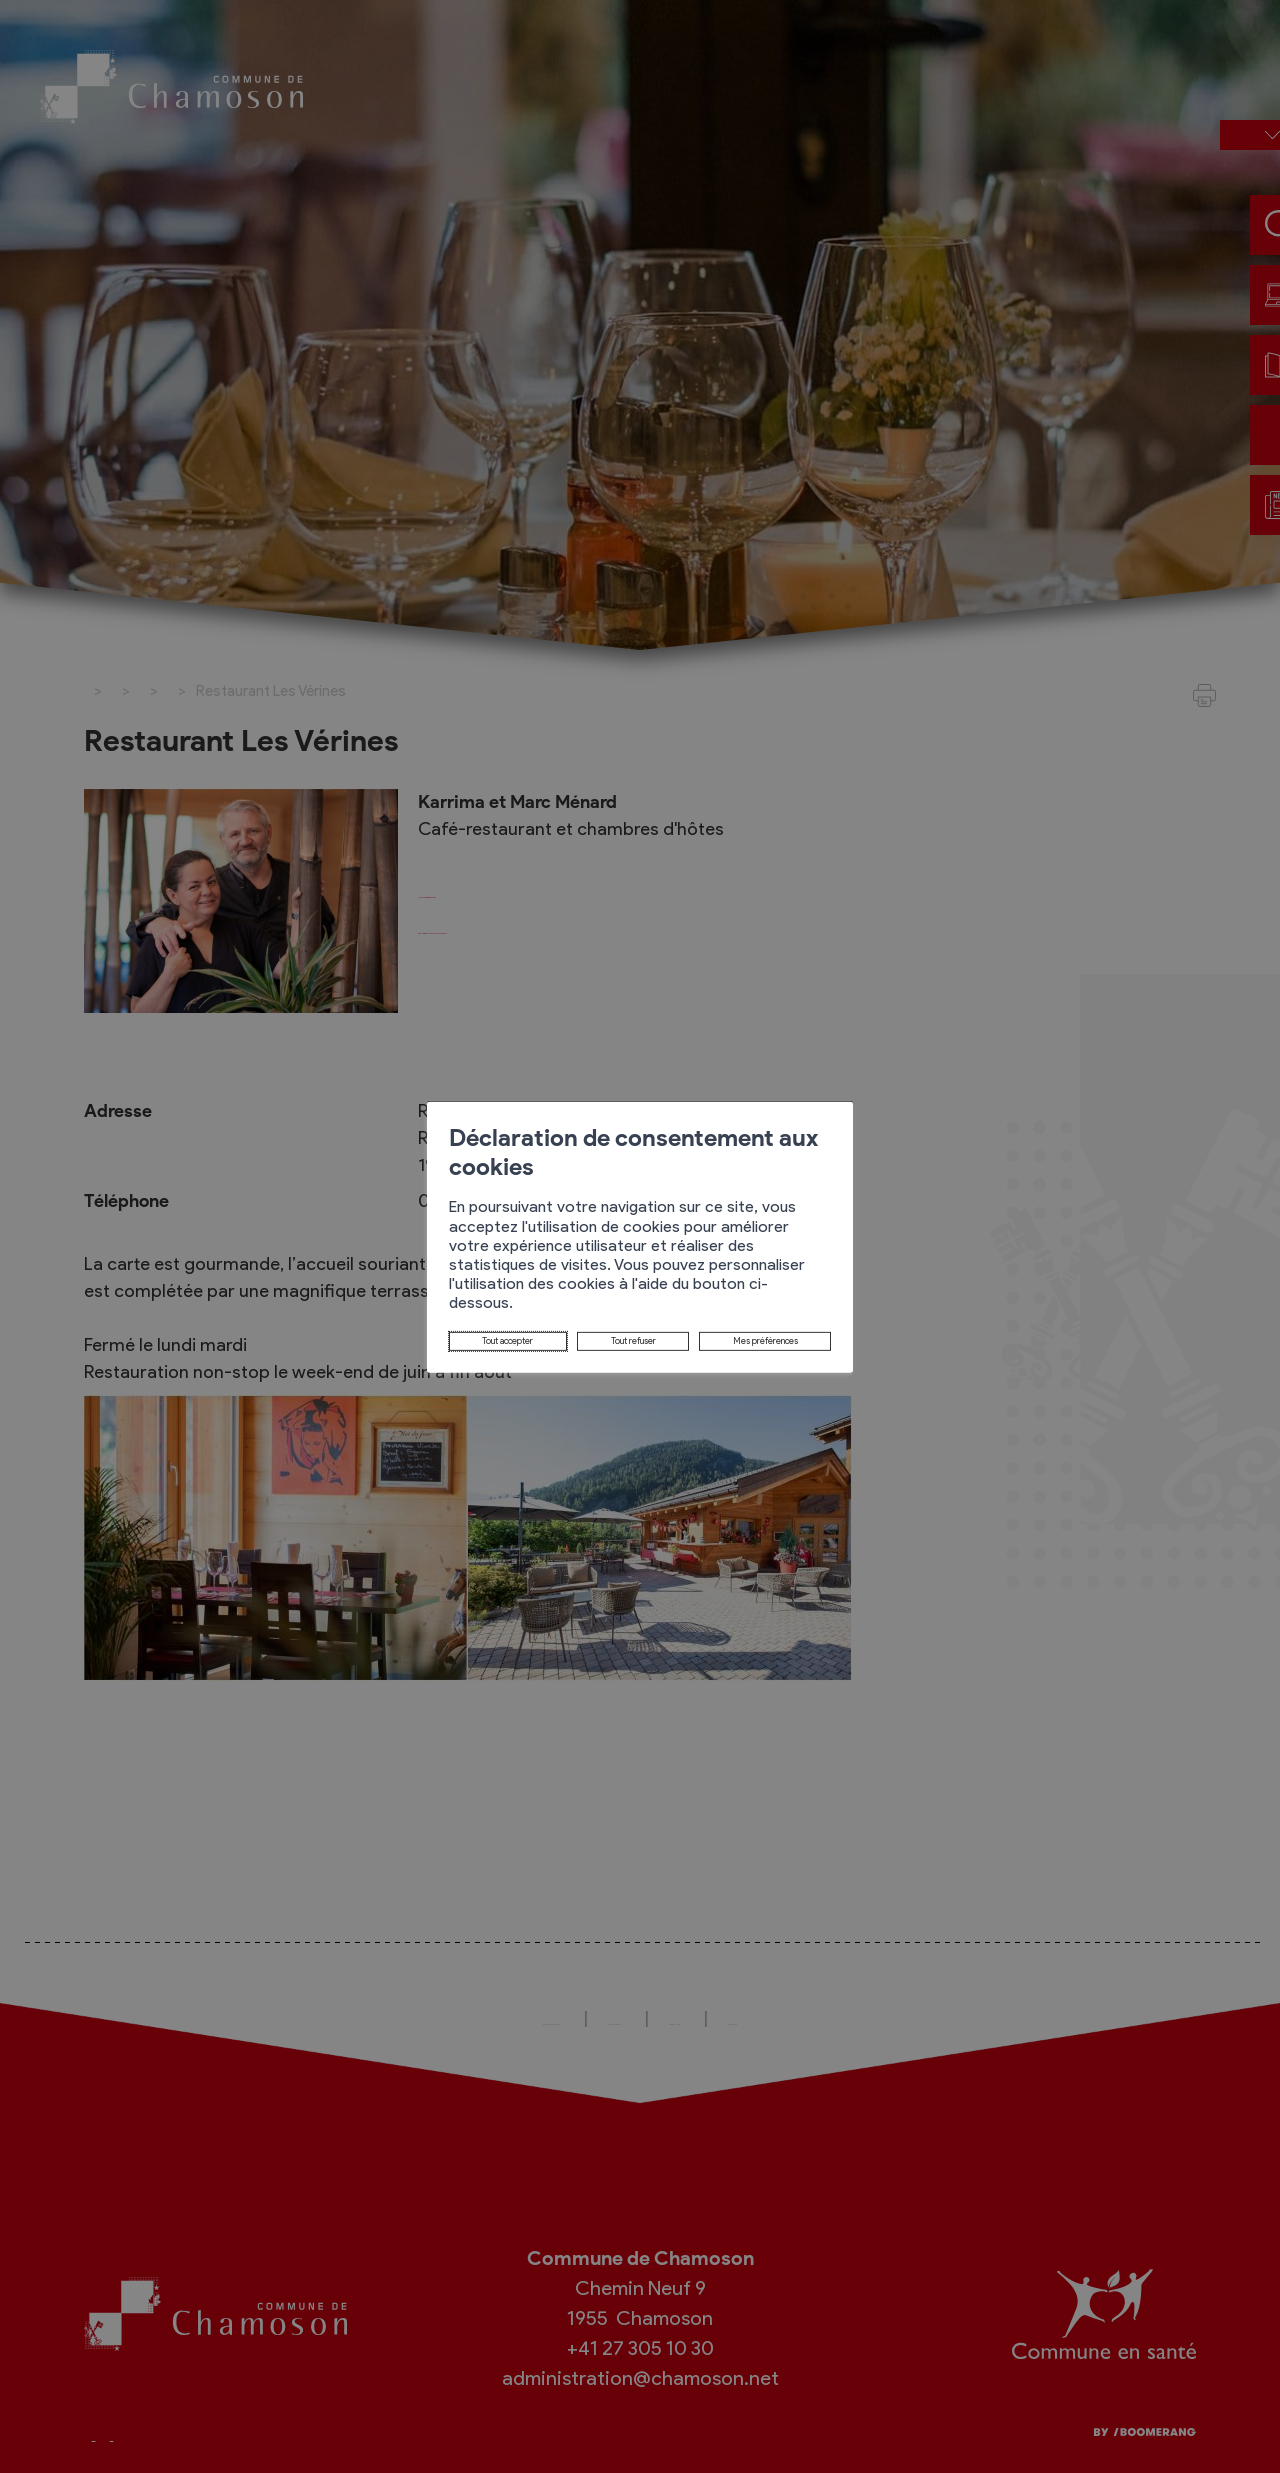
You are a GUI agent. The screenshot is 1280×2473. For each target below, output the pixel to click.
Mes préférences (642, 1297)
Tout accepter (362, 1297)
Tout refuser (497, 1297)
